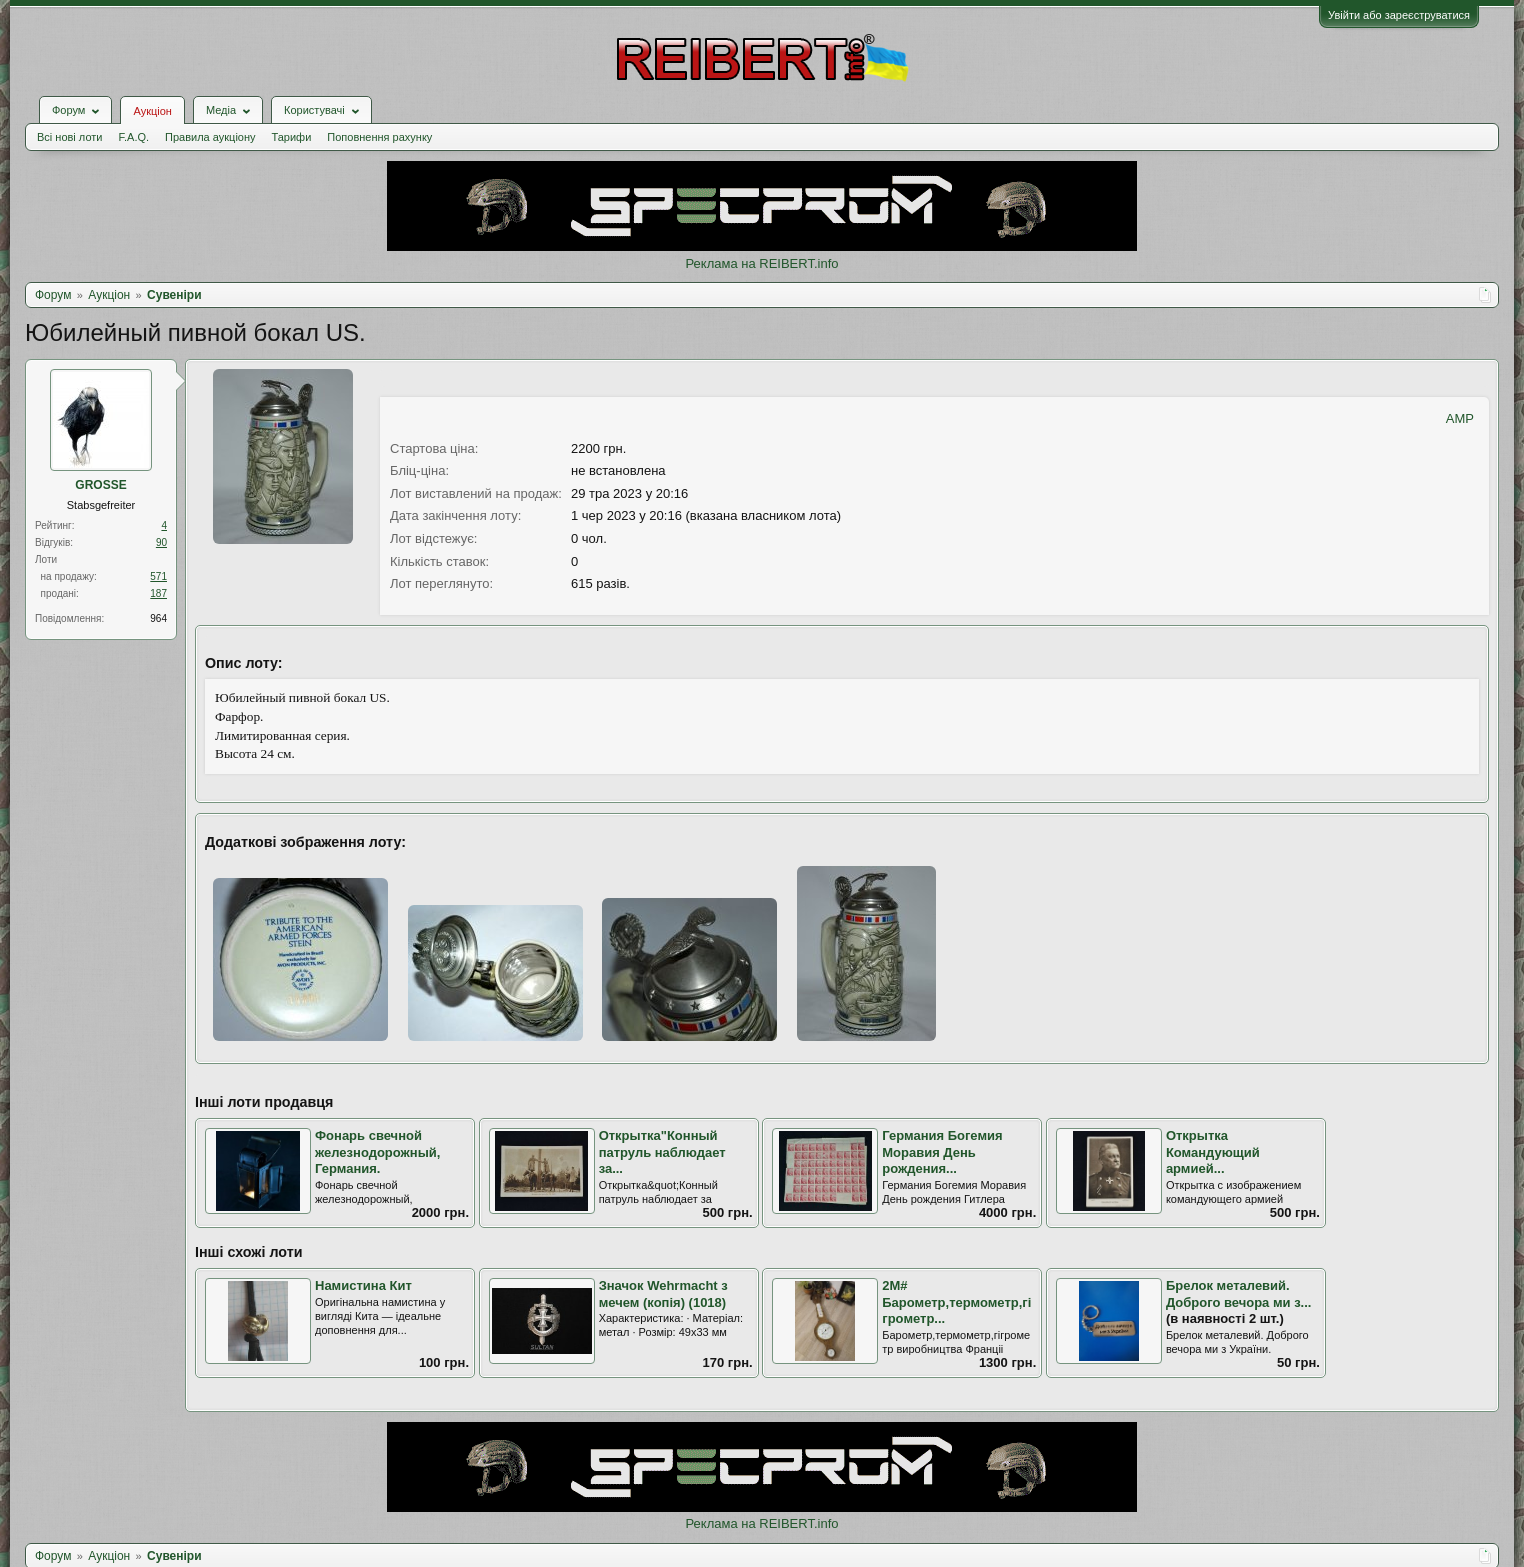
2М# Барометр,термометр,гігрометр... (956, 1302)
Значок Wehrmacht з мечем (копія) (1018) (663, 1294)
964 (158, 618)
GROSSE (100, 485)
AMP (1460, 418)
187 (158, 593)
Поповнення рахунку (379, 137)
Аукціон (152, 111)
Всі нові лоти (69, 137)
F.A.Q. (133, 137)
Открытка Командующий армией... (1213, 1152)
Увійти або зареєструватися (1399, 15)
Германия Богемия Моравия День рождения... (942, 1152)
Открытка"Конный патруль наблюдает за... (662, 1152)
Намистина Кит (363, 1285)
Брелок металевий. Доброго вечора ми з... (1239, 1294)
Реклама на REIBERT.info (761, 263)
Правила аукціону (210, 137)
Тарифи (292, 137)
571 (158, 576)
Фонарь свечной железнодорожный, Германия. (377, 1152)
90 (161, 542)
